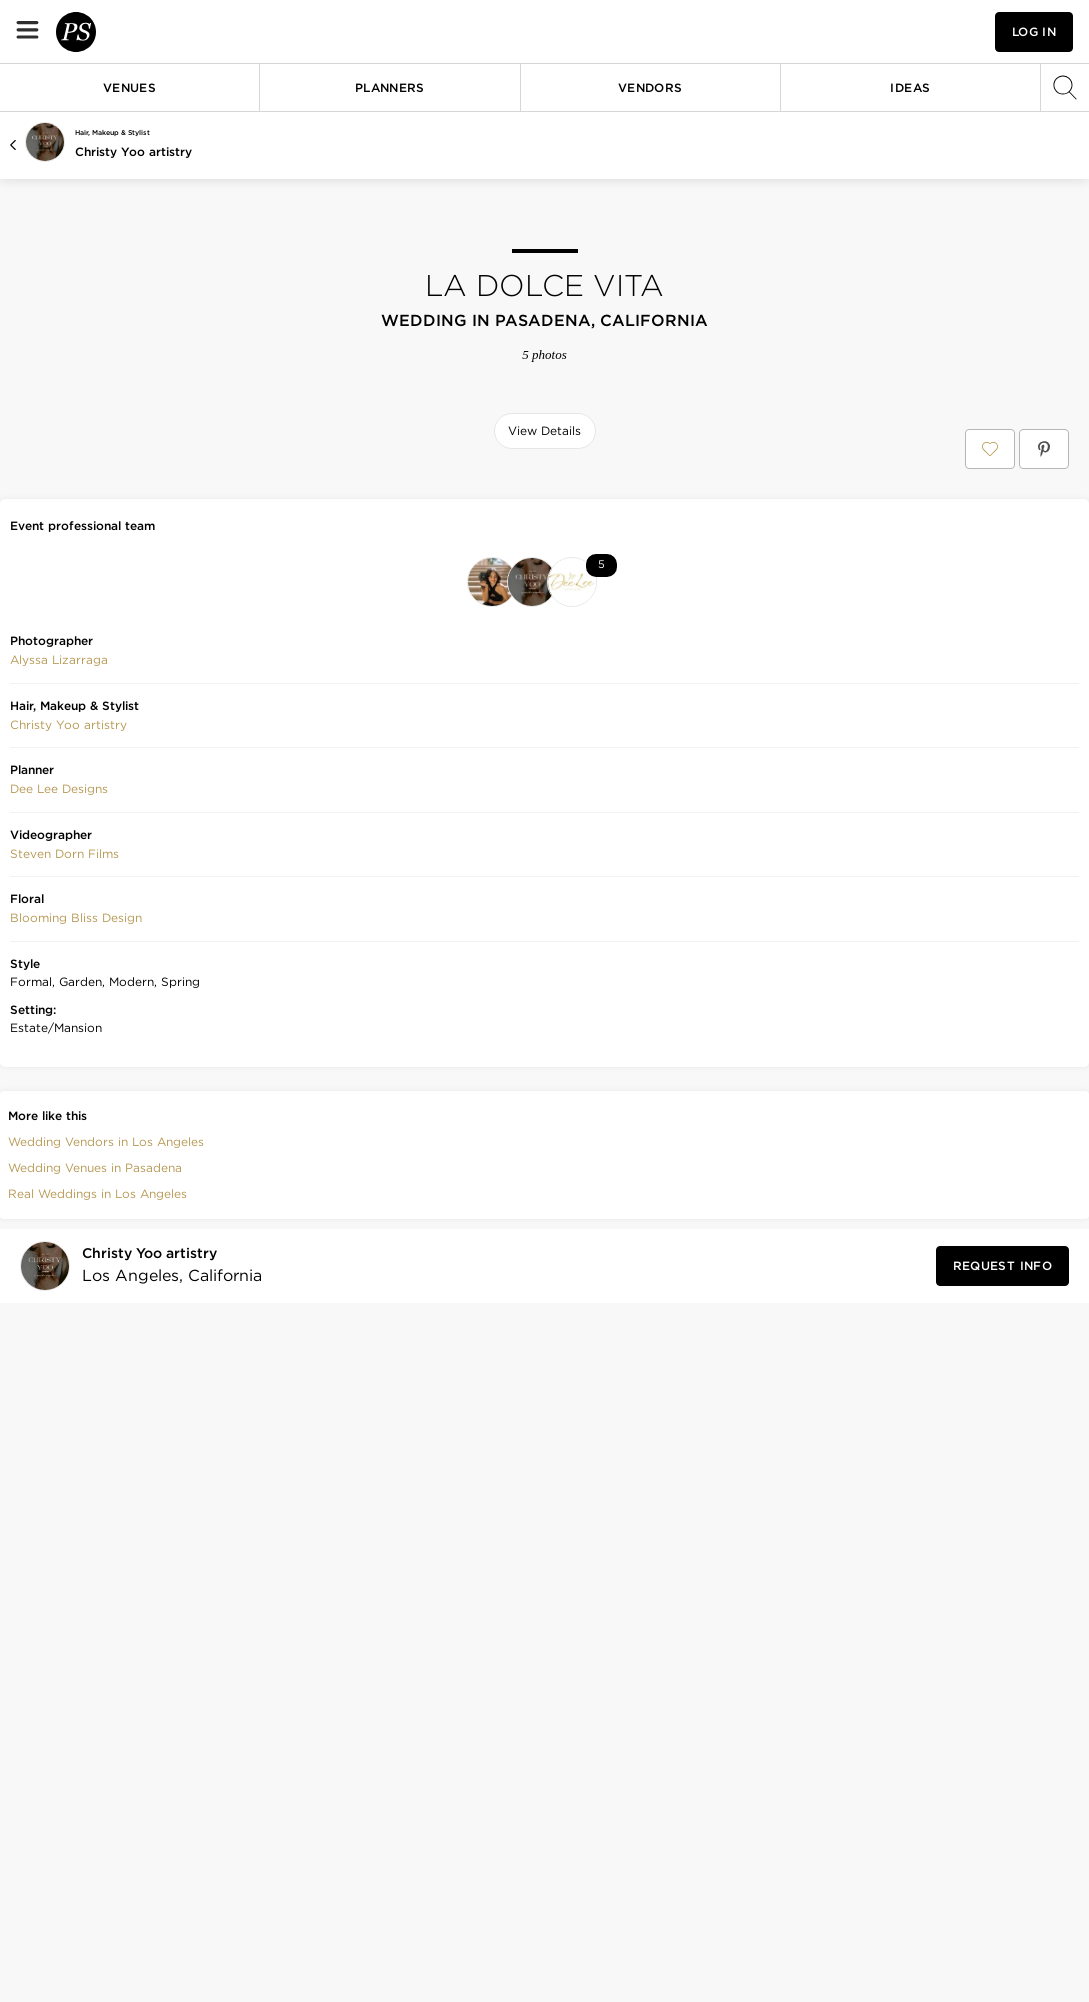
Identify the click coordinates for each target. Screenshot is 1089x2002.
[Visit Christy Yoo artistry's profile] (166, 1568)
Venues (129, 87)
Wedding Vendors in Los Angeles (106, 1444)
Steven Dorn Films (64, 1156)
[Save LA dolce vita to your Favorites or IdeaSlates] (990, 449)
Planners (390, 87)
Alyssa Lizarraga (59, 962)
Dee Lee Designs (59, 1091)
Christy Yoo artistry (133, 151)
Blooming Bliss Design (76, 1220)
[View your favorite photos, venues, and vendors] (847, 32)
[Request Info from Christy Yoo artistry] (1002, 1569)
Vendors (650, 87)
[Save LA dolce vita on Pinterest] (1044, 449)
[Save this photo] (193, 498)
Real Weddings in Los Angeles (97, 1496)
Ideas (910, 87)
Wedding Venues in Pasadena (95, 1470)
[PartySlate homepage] (136, 31)
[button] (847, 31)
